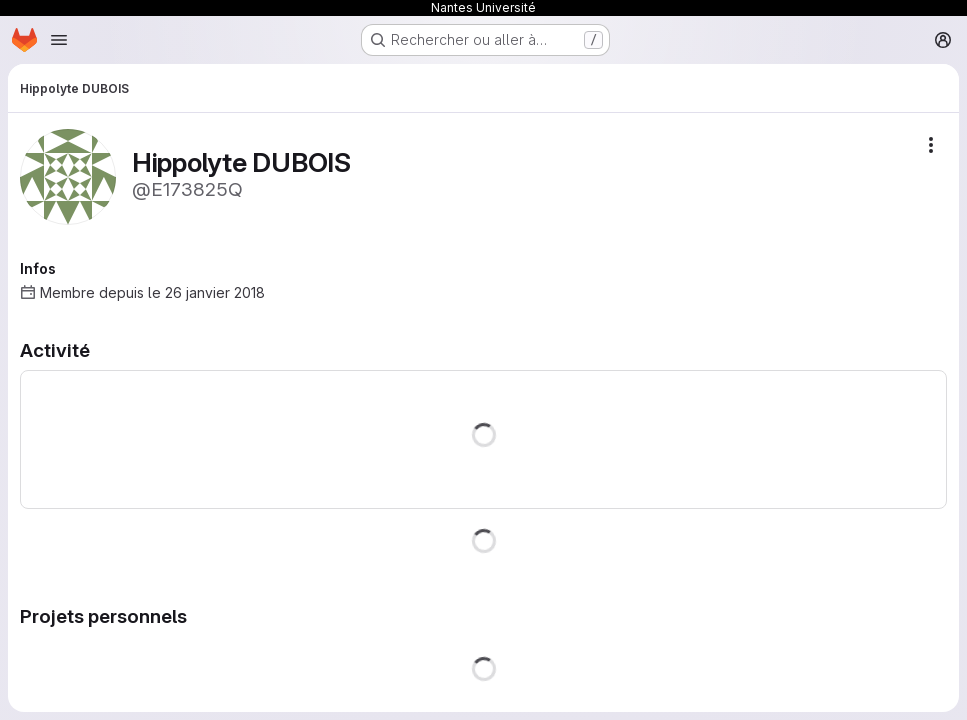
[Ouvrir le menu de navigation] (59, 40)
